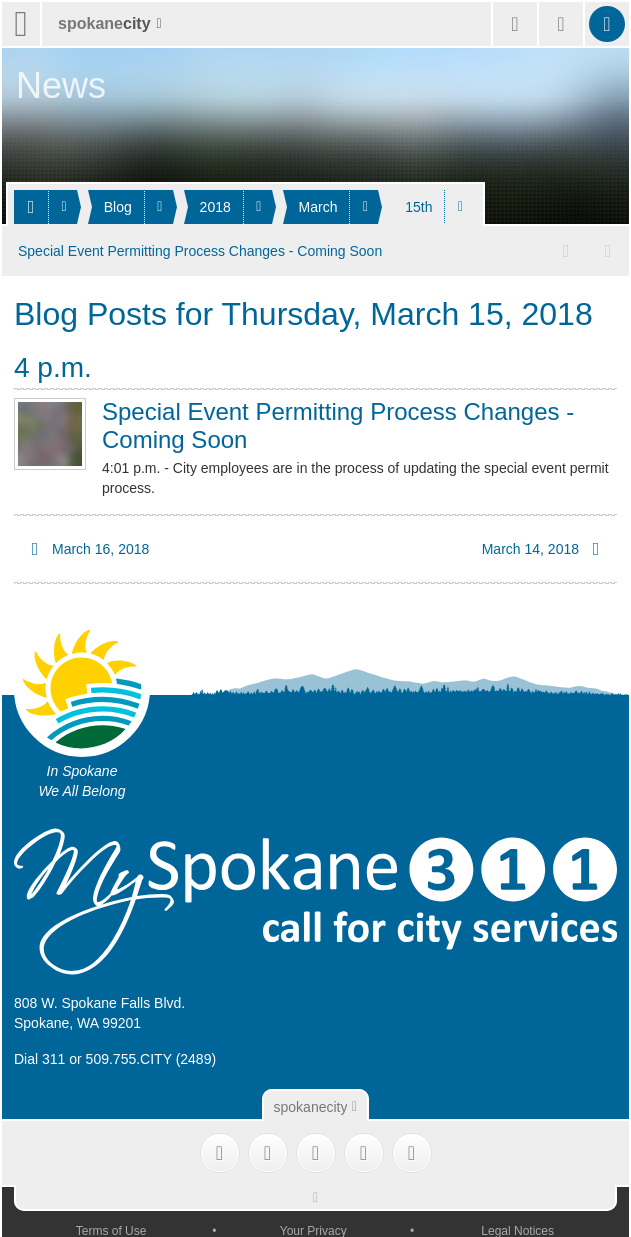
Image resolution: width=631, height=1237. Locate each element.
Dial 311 (39, 1055)
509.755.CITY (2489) (151, 1055)
